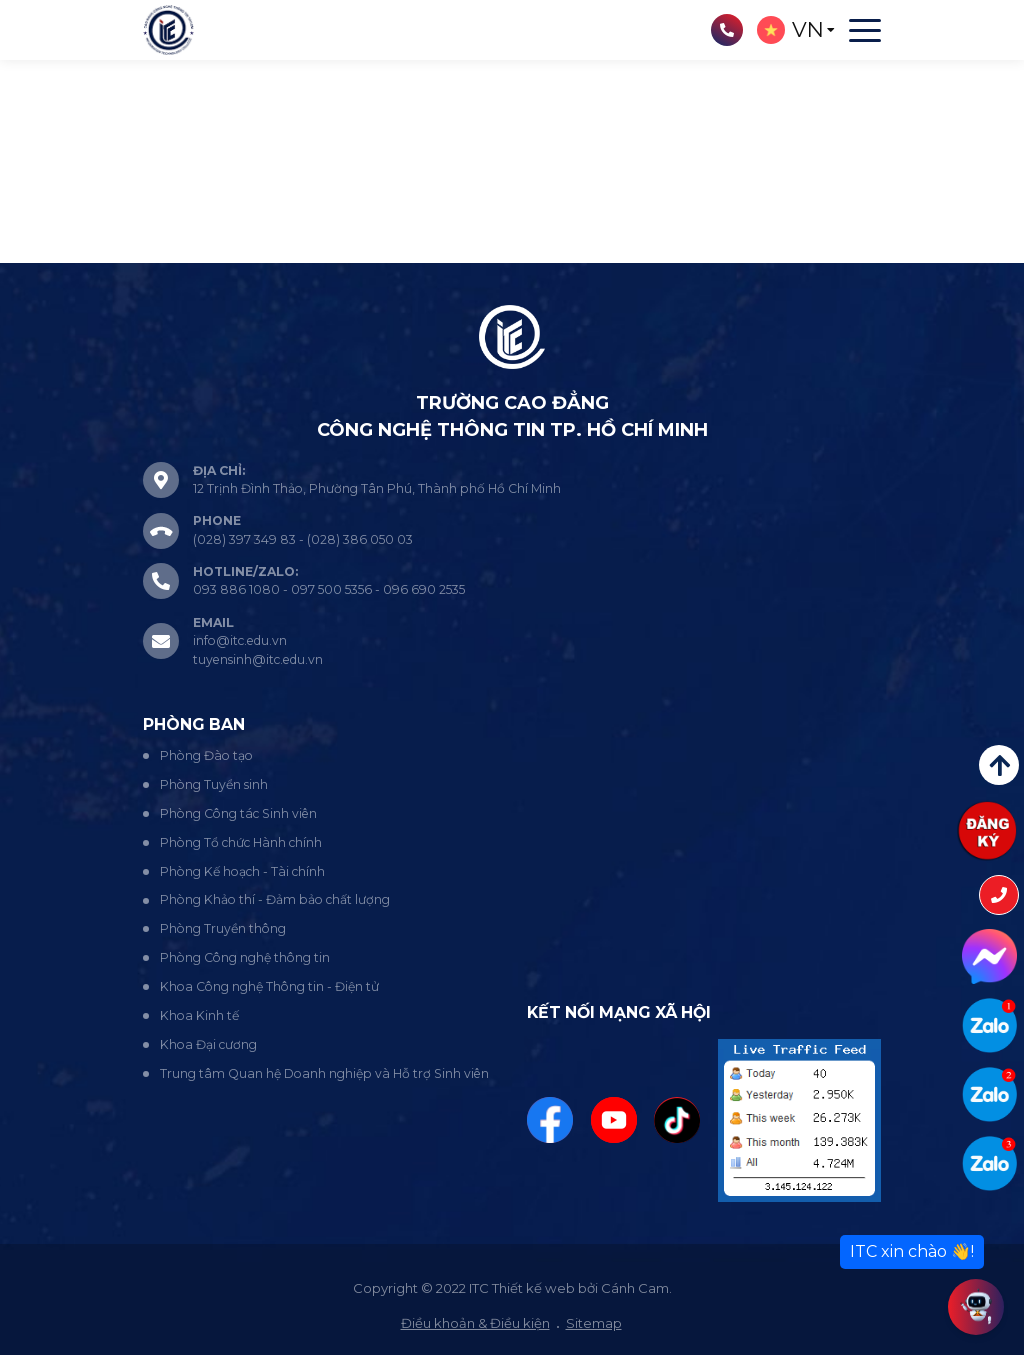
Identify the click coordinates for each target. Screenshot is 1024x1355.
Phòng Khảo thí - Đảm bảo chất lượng (275, 899)
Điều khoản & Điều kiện (475, 1323)
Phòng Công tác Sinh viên (238, 813)
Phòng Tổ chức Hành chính (241, 842)
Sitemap (594, 1323)
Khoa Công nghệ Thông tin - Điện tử (269, 986)
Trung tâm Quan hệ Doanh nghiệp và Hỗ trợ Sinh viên (324, 1073)
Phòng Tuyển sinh (214, 784)
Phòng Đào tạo (206, 755)
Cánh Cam (635, 1288)
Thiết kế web (533, 1288)
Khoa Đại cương (208, 1044)
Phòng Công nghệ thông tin (245, 957)
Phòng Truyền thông (223, 928)
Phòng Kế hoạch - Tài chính (242, 871)
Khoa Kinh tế (199, 1015)
